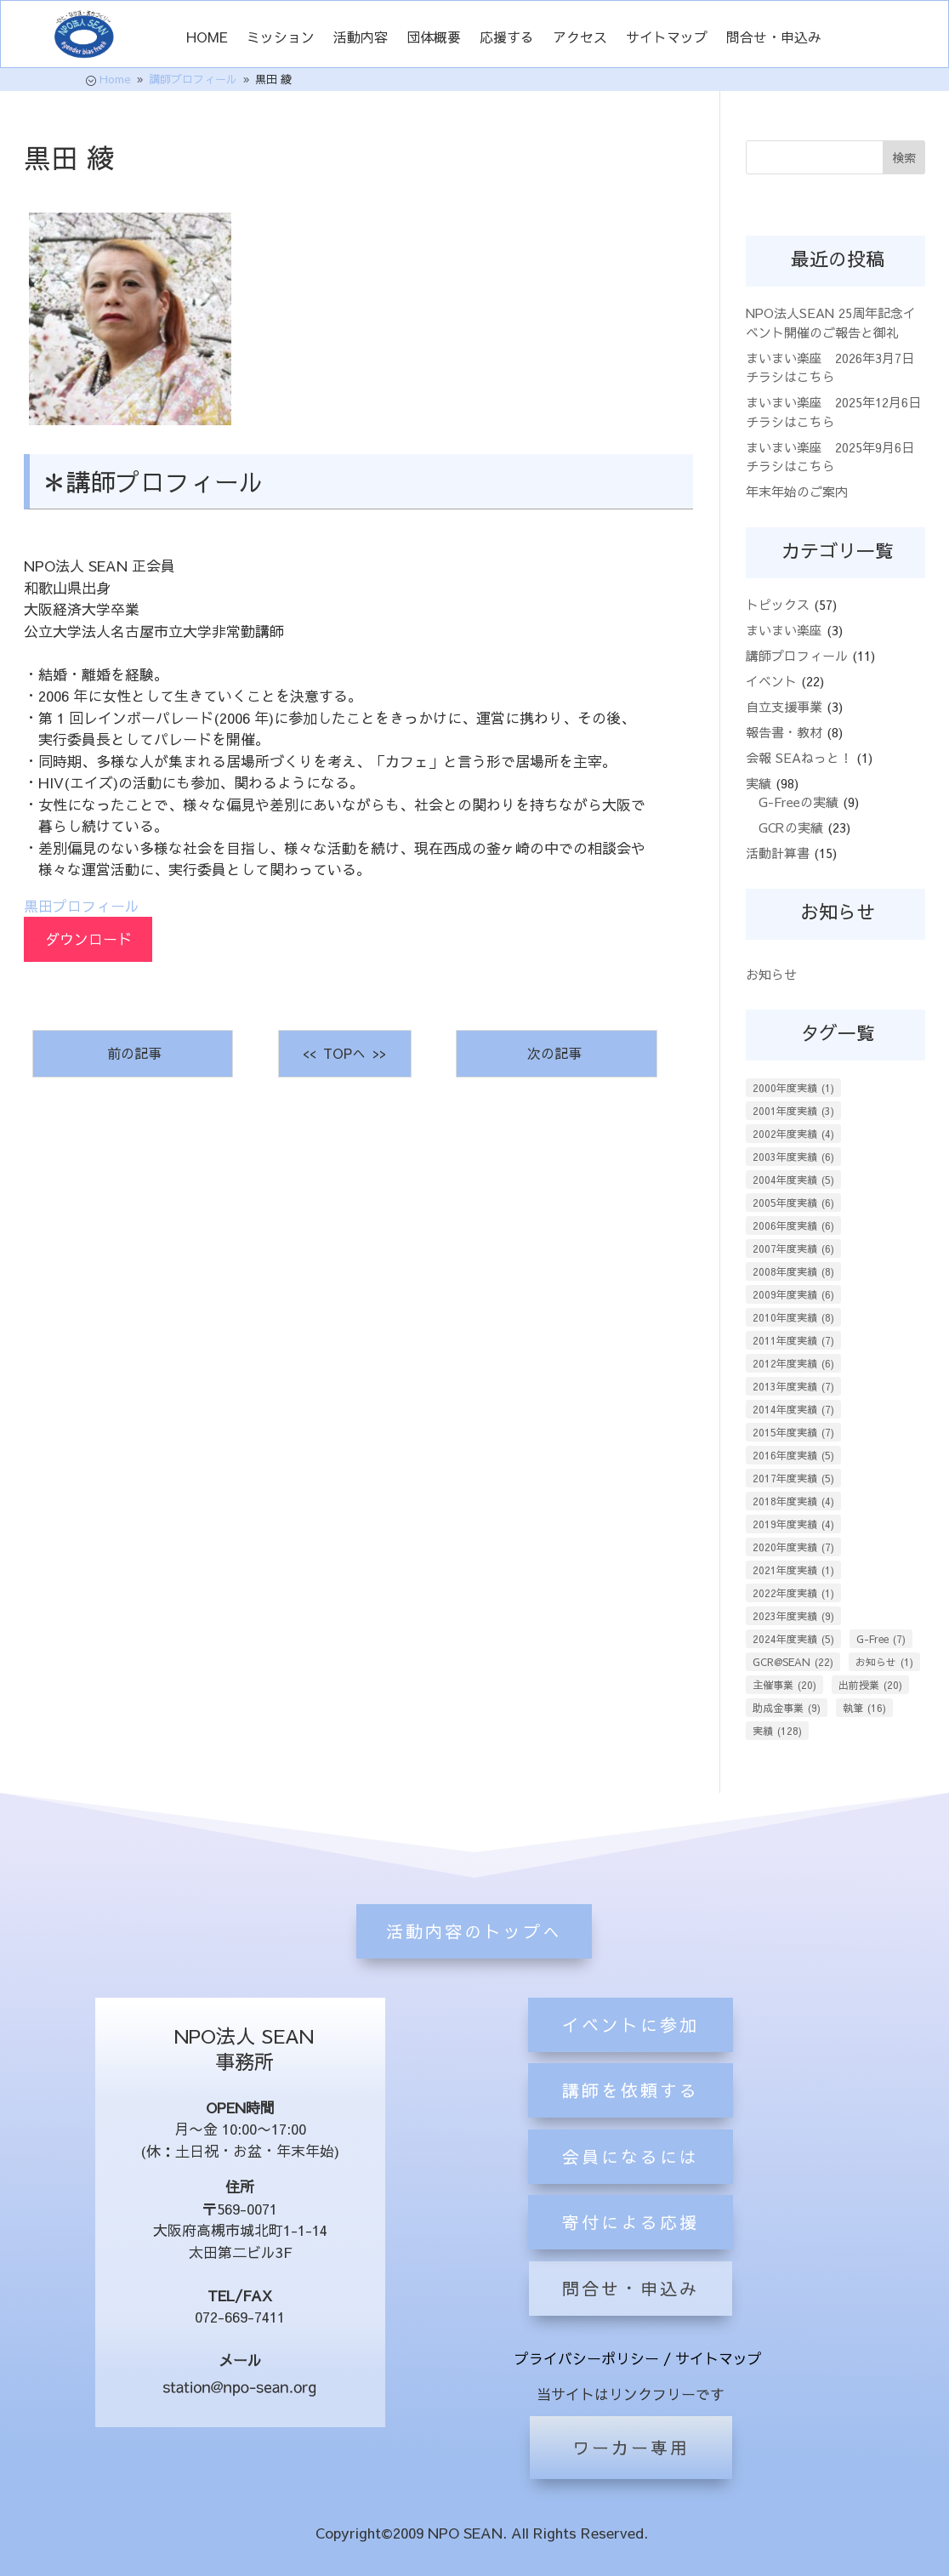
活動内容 (360, 38)
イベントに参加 (630, 2118)
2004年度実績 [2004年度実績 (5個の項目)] (793, 1179)
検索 (904, 157)
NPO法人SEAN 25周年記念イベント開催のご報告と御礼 (831, 322)
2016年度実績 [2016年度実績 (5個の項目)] (793, 1455)
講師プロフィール (797, 655)
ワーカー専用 (631, 2447)
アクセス (580, 38)
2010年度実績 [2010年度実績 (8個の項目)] (793, 1317)
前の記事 (132, 1052)
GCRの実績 (791, 827)
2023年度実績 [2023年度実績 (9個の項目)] (793, 1616)
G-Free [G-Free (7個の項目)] (881, 1638)
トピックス (778, 604)
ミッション (281, 38)
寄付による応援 (630, 2316)
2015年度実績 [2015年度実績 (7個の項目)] (793, 1432)
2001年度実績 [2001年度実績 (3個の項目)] (793, 1110)
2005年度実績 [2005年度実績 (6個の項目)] (793, 1202)
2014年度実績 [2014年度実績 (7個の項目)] (793, 1409)
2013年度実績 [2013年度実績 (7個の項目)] (793, 1386)
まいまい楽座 (784, 630)
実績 (758, 783)
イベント (771, 681)
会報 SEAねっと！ (799, 757)
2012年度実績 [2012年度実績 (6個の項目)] (793, 1363)
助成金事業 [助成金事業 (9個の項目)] (787, 1707)
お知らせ (771, 974)
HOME (207, 38)
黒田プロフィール (81, 906)
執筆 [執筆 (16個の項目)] (864, 1707)
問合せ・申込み (773, 38)
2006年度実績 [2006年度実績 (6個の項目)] (793, 1225)
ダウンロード (88, 939)
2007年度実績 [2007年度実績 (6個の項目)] (793, 1248)
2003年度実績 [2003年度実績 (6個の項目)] (793, 1156)
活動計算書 (778, 853)
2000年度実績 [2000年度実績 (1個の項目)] (793, 1087)
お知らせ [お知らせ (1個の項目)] (884, 1661)
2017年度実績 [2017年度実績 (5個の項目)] (793, 1478)
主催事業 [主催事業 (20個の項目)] (784, 1684)
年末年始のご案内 (797, 491)
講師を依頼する (630, 2184)
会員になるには (630, 2250)
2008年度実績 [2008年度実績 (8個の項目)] (793, 1271)
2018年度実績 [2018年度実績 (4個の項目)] (793, 1501)
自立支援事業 (784, 706)
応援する (507, 38)
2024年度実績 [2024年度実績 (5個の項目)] (793, 1638)
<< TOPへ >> (344, 1052)
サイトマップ (666, 38)
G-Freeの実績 (798, 801)
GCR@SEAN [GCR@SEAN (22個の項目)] (793, 1661)
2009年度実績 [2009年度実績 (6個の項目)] (793, 1294)
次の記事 (556, 1052)
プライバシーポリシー (586, 2358)
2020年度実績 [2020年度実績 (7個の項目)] (793, 1547)
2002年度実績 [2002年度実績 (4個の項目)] (793, 1133)
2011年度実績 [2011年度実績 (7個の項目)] (793, 1340)
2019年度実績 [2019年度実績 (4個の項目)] (793, 1524)
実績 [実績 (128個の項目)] (777, 1730)
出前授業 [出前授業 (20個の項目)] (870, 1684)
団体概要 (433, 38)
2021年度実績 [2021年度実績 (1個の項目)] (793, 1570)
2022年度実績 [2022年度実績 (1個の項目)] (793, 1593)
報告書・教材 (784, 732)
